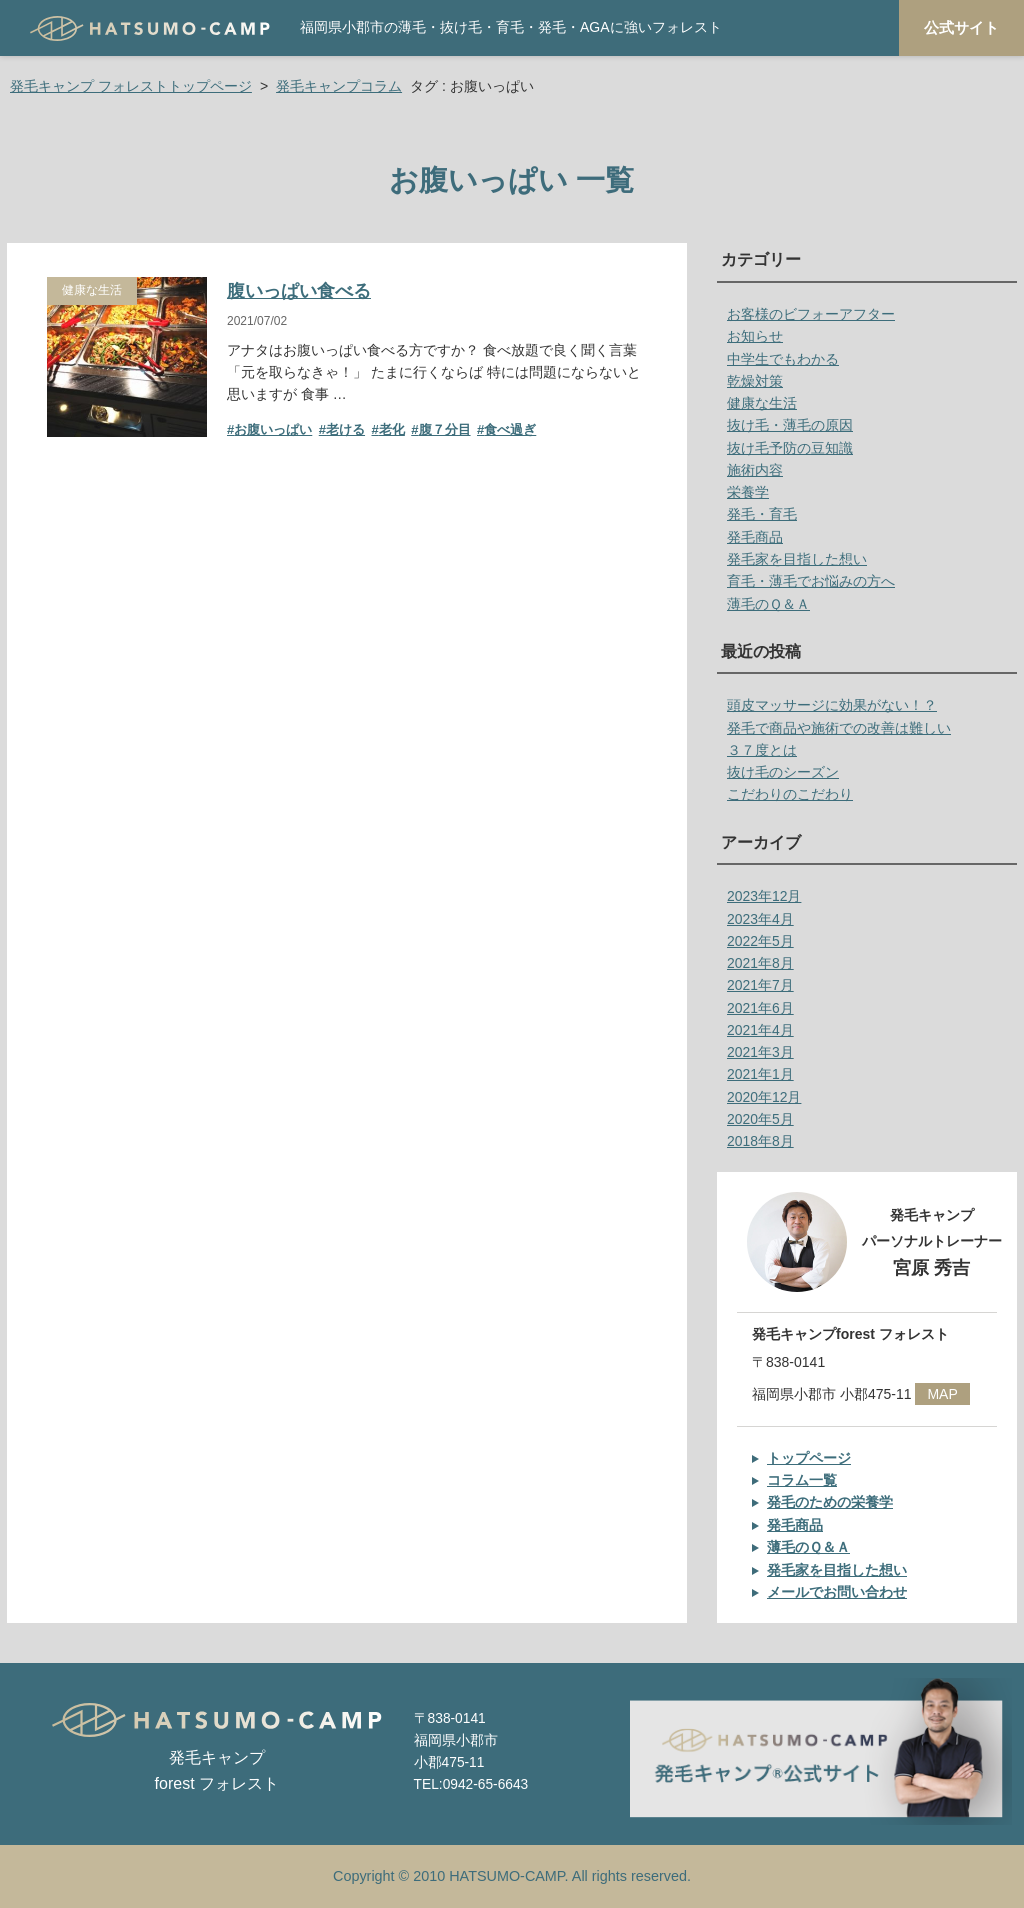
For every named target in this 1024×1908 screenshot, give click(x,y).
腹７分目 (445, 429)
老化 (392, 429)
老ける (345, 429)
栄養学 (748, 492)
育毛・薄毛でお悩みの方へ (811, 581)
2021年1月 (760, 1074)
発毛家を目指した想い (797, 559)
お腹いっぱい (273, 429)
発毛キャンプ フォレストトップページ (131, 86)
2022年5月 (760, 941)
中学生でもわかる (783, 359)
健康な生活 (92, 290)
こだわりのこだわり (790, 794)
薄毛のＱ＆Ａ (768, 604)
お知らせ (755, 336)
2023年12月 (764, 896)
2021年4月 (760, 1030)
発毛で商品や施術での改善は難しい (839, 728)
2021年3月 (760, 1052)
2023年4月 (760, 919)
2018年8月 (760, 1141)
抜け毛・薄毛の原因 (790, 425)
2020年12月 (764, 1097)
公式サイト (961, 28)
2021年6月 (760, 1008)
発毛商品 (755, 537)
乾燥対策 (755, 381)
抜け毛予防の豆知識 (790, 448)
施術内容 (755, 470)
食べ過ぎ (510, 429)
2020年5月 (760, 1119)
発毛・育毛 (762, 514)
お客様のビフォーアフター (811, 314)
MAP (942, 1394)
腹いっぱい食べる (299, 291)
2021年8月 (760, 963)
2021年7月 (760, 985)
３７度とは (762, 750)
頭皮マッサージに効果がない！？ (832, 705)
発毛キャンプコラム (339, 86)
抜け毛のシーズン (783, 772)
